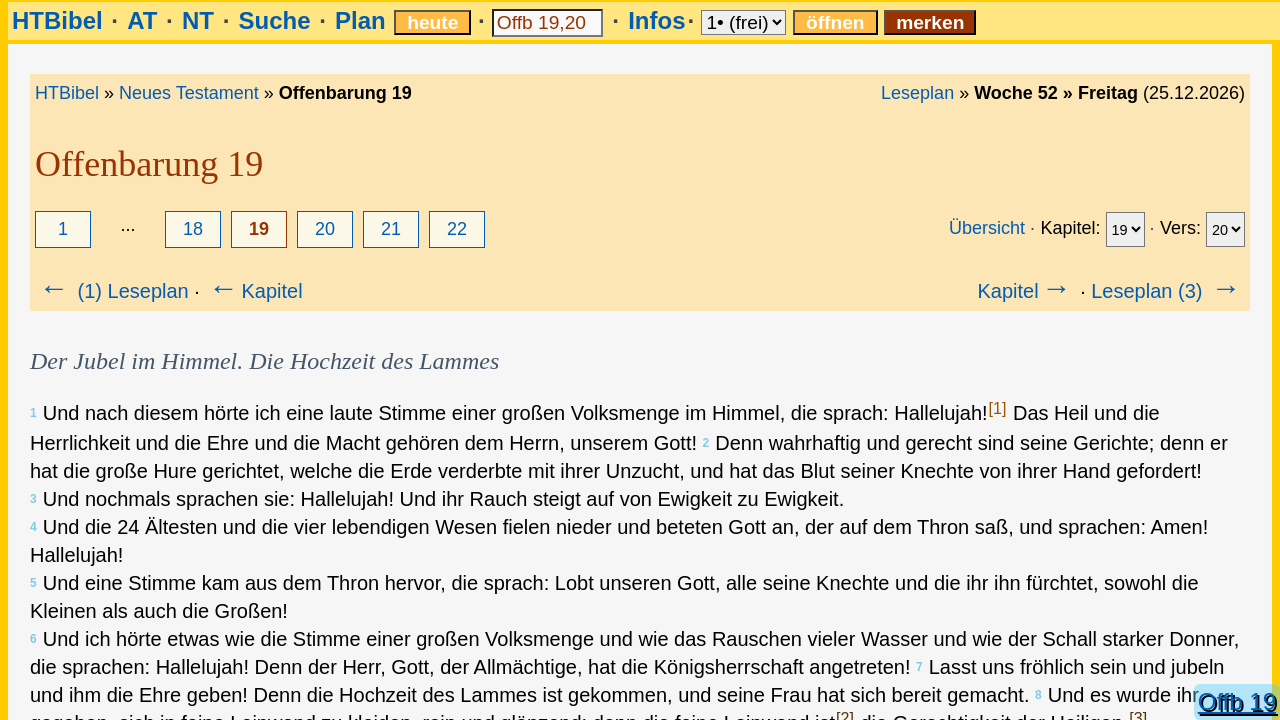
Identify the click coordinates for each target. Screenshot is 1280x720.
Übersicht (987, 228)
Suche (274, 20)
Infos (656, 20)
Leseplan (917, 93)
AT (142, 20)
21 (391, 229)
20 (325, 229)
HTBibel (57, 20)
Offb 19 (1237, 701)
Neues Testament (189, 93)
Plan (360, 20)
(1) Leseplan (112, 291)
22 (457, 229)
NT (198, 20)
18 (193, 229)
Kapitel (253, 291)
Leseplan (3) (1167, 291)
